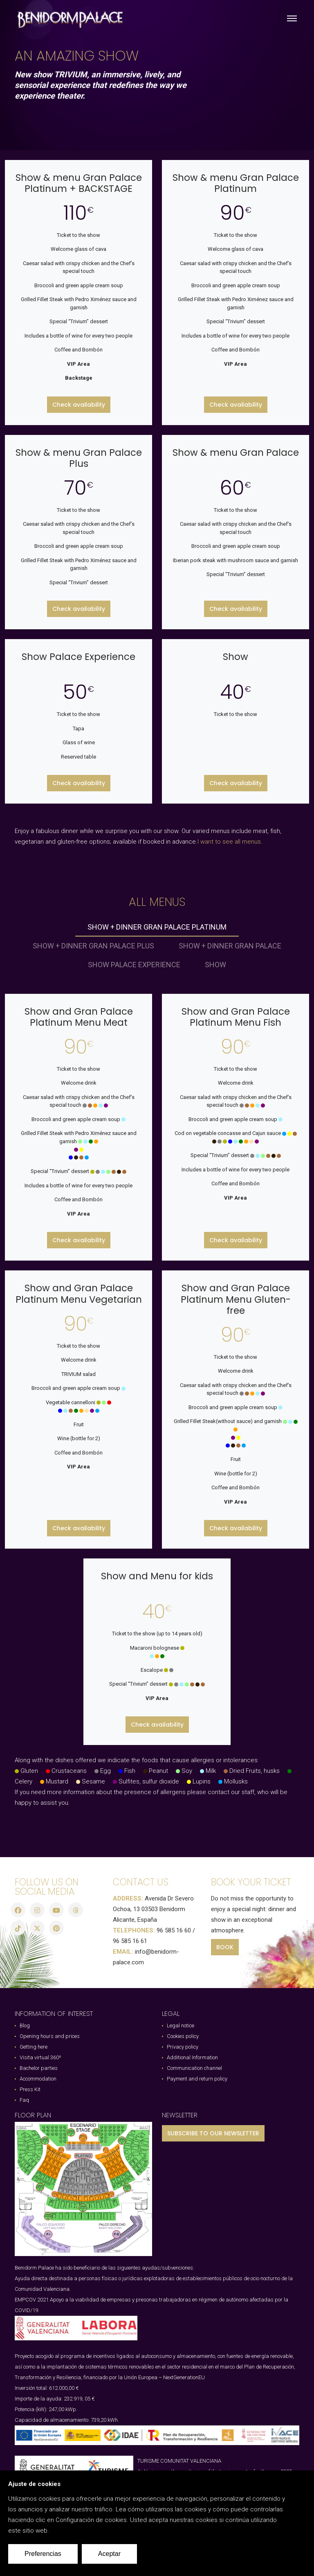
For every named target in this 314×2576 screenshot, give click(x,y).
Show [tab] (215, 964)
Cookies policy (183, 2036)
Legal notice (180, 2025)
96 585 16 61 (130, 1941)
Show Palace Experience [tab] (134, 964)
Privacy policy (182, 2047)
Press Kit (30, 2089)
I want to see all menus (229, 841)
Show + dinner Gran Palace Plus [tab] (93, 945)
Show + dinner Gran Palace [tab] (230, 945)
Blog (25, 2025)
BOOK (224, 1947)
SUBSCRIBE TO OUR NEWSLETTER (213, 2133)
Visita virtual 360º (40, 2057)
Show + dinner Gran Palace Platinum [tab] (157, 927)
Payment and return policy (197, 2079)
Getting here (33, 2047)
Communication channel (194, 2068)
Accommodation (38, 2079)
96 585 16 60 (174, 1930)
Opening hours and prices (50, 2036)
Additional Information (192, 2057)
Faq (24, 2100)
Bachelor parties (39, 2068)
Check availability (78, 405)
